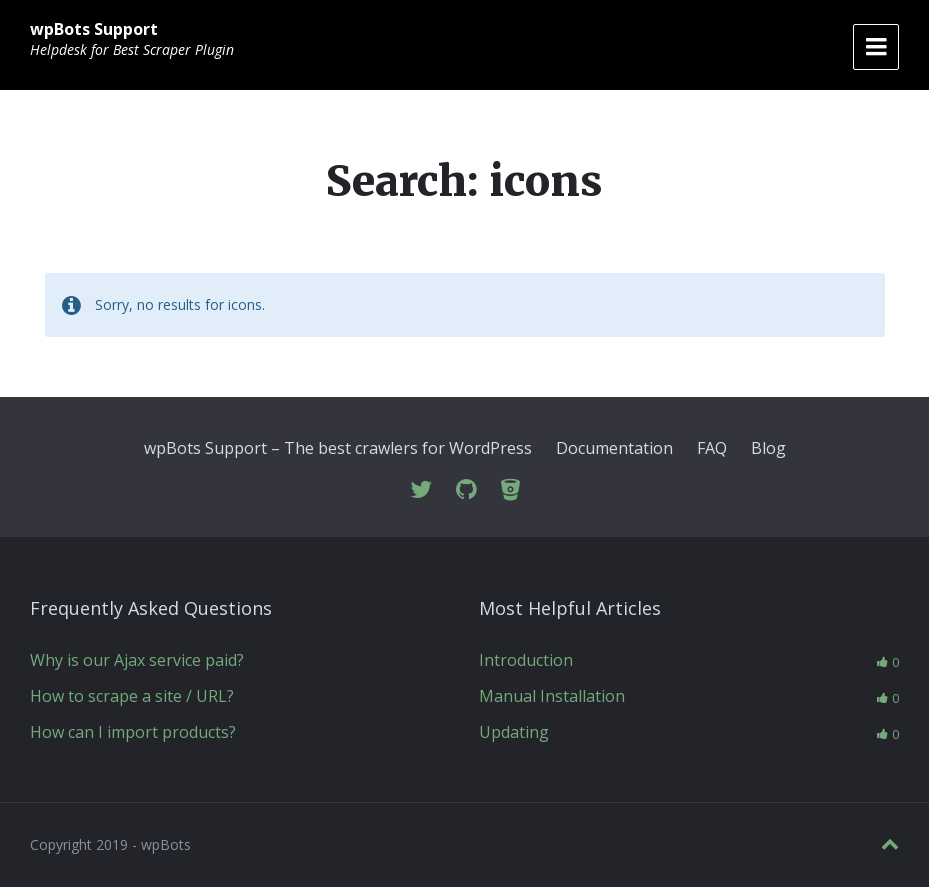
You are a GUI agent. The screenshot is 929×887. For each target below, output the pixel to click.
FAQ (712, 448)
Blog (768, 448)
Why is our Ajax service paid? (137, 660)
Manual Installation (552, 696)
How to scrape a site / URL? (132, 696)
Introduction (526, 660)
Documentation (614, 448)
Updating (514, 732)
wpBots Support (94, 29)
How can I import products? (133, 732)
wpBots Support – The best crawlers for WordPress (338, 448)
